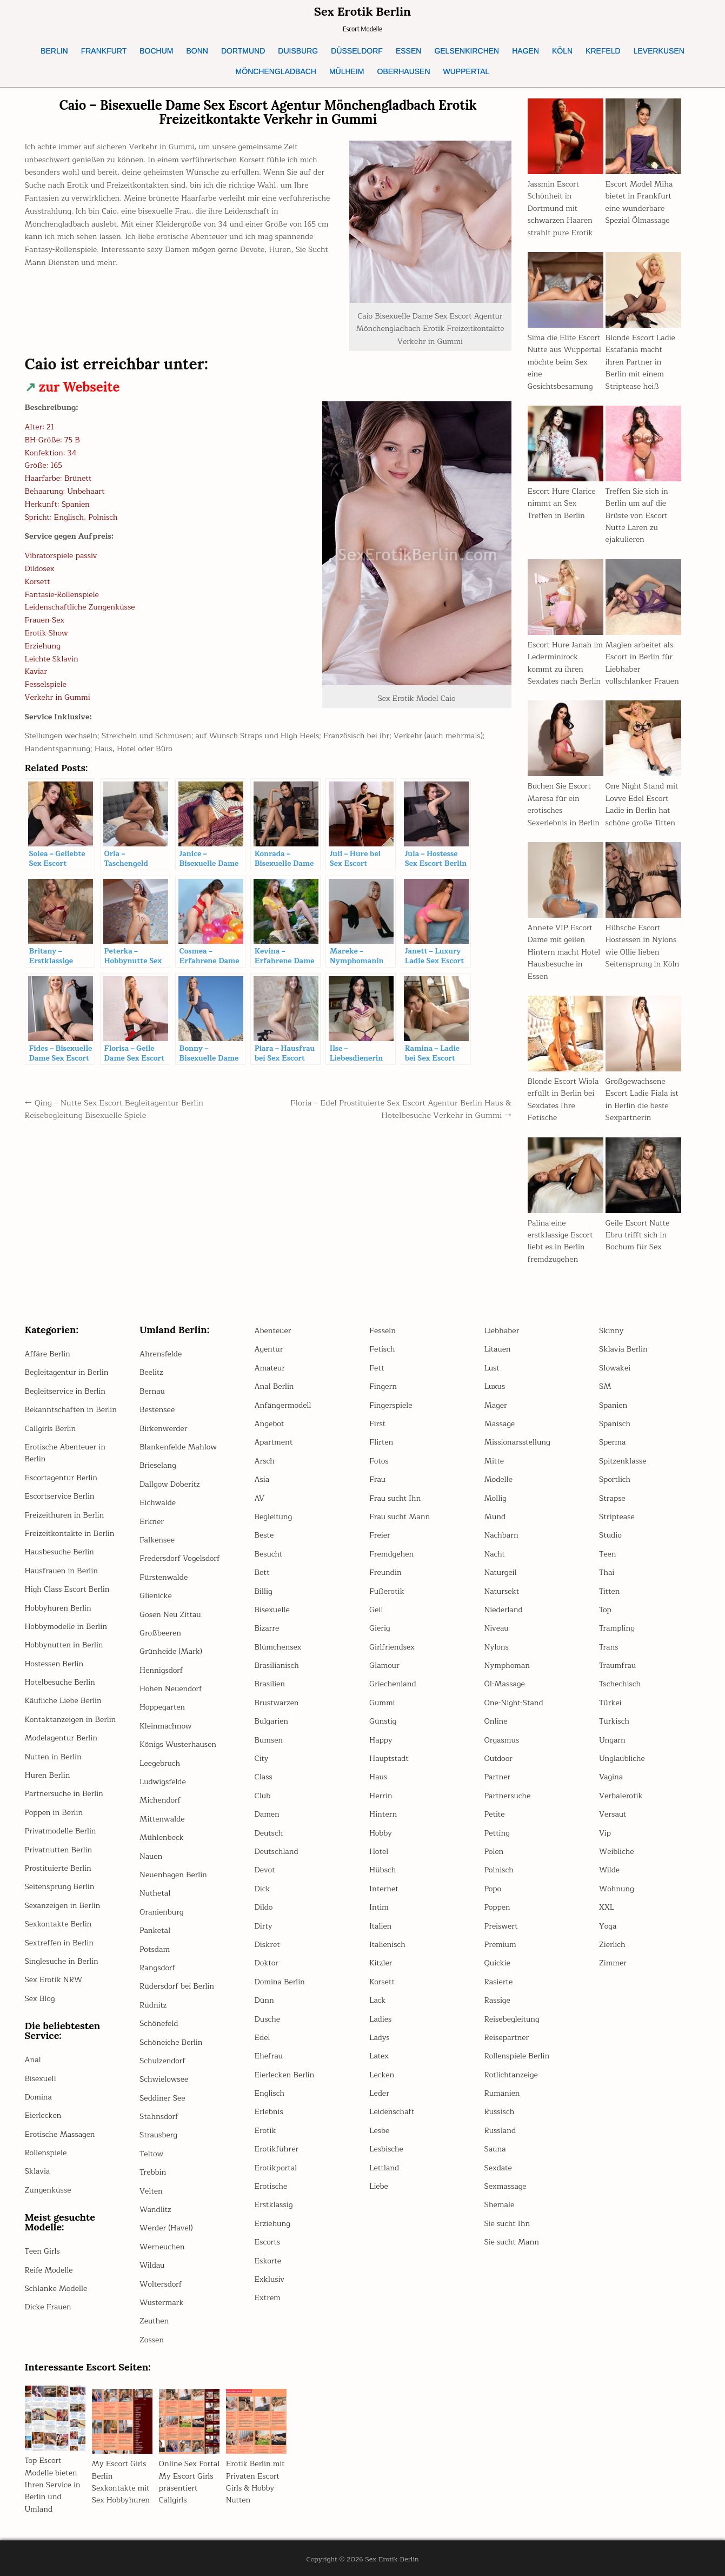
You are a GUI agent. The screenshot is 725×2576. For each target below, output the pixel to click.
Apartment (274, 1442)
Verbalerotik (621, 1796)
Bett (262, 1572)
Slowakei (614, 1368)
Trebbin (152, 2172)
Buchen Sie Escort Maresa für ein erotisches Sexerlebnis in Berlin (564, 804)
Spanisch (614, 1424)
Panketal (154, 1930)
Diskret (267, 1944)
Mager (495, 1405)
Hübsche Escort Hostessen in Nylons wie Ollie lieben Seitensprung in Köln (643, 946)
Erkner (151, 1521)
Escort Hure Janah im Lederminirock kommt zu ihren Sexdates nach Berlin (565, 663)
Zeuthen (154, 2321)
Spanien (613, 1405)
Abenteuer (273, 1331)
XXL (606, 1907)
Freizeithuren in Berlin (64, 1515)
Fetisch (382, 1349)
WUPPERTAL (466, 71)
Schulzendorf (162, 2061)
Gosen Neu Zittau (170, 1614)
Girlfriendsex (392, 1647)
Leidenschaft (391, 2111)
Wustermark (161, 2302)
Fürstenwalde (163, 1577)
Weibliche (616, 1851)
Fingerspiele (390, 1405)
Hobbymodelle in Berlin (66, 1626)
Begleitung (273, 1517)
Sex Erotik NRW (54, 1980)
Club (263, 1796)
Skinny (611, 1331)
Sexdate (498, 2168)
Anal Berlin (274, 1386)
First (377, 1424)
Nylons (496, 1647)
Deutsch (269, 1833)
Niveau (496, 1628)
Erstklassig (274, 2204)
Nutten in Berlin (53, 1757)
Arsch (265, 1461)
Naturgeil (500, 1572)
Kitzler (380, 1963)
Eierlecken (43, 2115)
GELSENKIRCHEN (466, 51)
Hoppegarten (162, 1707)
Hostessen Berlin (54, 1664)
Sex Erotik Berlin (362, 11)
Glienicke (155, 1596)
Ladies (380, 2019)
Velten (151, 2191)
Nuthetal (154, 1893)
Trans (608, 1647)
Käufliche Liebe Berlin (63, 1700)
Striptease (617, 1517)
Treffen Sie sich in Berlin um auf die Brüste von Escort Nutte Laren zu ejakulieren (637, 515)
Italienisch (387, 1944)
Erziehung (272, 2223)
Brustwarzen (277, 1703)
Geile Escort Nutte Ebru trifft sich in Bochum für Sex (638, 1235)
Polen (494, 1851)
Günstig (382, 1721)
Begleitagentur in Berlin (67, 1372)
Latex (379, 2056)
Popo (493, 1889)
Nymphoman (507, 1665)
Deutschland (276, 1851)
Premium (500, 1944)
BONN (197, 51)
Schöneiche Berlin (170, 2042)
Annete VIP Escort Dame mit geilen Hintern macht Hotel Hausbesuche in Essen (564, 952)
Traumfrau (617, 1665)
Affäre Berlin (47, 1354)
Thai (606, 1572)
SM (605, 1386)
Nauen (150, 1856)
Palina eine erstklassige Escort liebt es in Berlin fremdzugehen (560, 1241)
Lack (377, 2000)
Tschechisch (620, 1684)
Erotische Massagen (60, 2134)
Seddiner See (162, 2098)
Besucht (269, 1554)
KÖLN (562, 51)
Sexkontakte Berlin (58, 1924)
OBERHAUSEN (403, 71)
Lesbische (386, 2149)
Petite (494, 1814)
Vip (605, 1833)
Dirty (263, 1926)
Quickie (497, 1963)
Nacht (494, 1554)
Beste (264, 1535)
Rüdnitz (153, 2005)
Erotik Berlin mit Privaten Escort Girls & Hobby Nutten (255, 2482)
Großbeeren (160, 1633)
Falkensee (157, 1540)
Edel (262, 2037)
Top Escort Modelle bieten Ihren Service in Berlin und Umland (53, 2484)
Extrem (268, 2298)
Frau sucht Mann (399, 1517)
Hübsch (382, 1870)
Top (605, 1610)
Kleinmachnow (165, 1726)
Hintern (383, 1814)
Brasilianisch (277, 1665)
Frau (377, 1479)
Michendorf (160, 1800)
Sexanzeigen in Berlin (63, 1905)
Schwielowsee (163, 2079)
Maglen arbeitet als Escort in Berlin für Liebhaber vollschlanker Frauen (642, 663)
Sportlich (614, 1479)
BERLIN (54, 51)
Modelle (498, 1479)
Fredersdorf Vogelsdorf (179, 1558)
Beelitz (151, 1372)
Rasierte (498, 1982)
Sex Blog (40, 1998)
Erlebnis (269, 2111)
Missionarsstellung (517, 1442)
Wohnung (616, 1889)
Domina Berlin (280, 1982)
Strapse (612, 1498)
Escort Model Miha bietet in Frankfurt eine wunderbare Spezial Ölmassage (639, 202)
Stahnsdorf (158, 2116)
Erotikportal (276, 2168)
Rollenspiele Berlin (517, 2056)
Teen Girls (42, 2251)
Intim (379, 1907)
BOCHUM (156, 51)
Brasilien (270, 1684)
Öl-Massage (504, 1684)
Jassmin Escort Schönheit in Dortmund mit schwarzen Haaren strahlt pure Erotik (560, 208)
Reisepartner (506, 2037)
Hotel (378, 1851)
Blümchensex (278, 1647)
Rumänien (502, 2093)
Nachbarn (501, 1535)
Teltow (151, 2154)
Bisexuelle (272, 1610)
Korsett (382, 1982)
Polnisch (499, 1870)
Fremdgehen (391, 1554)
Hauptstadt (389, 1758)
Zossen (151, 2340)
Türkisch (614, 1721)
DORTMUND (243, 51)
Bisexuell (40, 2078)
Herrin (381, 1796)
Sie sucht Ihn (507, 2223)
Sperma (612, 1442)
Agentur (269, 1349)
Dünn (264, 2000)
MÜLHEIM (346, 71)
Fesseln (382, 1331)
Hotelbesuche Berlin (60, 1682)
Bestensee (157, 1409)
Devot (265, 1870)
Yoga (607, 1926)
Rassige (497, 2000)
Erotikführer (277, 2149)
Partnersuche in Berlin (64, 1793)
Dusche (268, 2019)
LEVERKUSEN (659, 51)
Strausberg (158, 2135)
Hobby (380, 1833)
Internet (383, 1889)
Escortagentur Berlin (61, 1478)
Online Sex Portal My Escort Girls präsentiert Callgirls (189, 2482)
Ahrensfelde (160, 1354)
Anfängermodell (283, 1405)
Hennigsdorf (161, 1670)
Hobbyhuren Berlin (58, 1608)
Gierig (379, 1628)
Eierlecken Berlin (285, 2075)
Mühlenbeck (161, 1837)
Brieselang (157, 1465)
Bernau (152, 1391)
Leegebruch (159, 1763)
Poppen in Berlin (54, 1812)
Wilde (609, 1870)
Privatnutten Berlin (58, 1850)
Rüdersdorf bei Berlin (176, 1986)
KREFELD (603, 51)
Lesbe (379, 2130)
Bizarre (267, 1628)
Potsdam (154, 1949)
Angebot (269, 1424)
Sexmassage (505, 2186)
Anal (33, 2060)
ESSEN (408, 51)
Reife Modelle (49, 2270)
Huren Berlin (47, 1775)
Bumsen (269, 1740)
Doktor (266, 1963)
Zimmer (613, 1963)
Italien (380, 1926)
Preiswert (501, 1926)
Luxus (494, 1386)
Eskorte (268, 2261)
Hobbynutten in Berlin (64, 1645)
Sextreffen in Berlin (59, 1943)
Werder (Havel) (166, 2228)
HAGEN (525, 51)
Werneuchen (161, 2247)
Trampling (617, 1628)
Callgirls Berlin (50, 1428)
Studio (610, 1535)
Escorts (268, 2242)
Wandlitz (155, 2209)
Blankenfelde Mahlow (178, 1447)
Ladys (379, 2037)
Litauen (497, 1349)
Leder (379, 2093)
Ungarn (612, 1740)
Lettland (384, 2168)
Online (496, 1721)
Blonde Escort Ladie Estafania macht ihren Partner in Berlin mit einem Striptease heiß (640, 362)
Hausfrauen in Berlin (61, 1571)
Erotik (265, 2130)
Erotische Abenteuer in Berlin (65, 1453)
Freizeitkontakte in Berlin (70, 1533)
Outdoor (498, 1758)
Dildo (264, 1907)
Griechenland (392, 1684)
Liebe (378, 2186)
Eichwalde (157, 1502)
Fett (376, 1368)
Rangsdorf (157, 1968)
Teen (607, 1554)
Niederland (503, 1610)
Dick (262, 1889)
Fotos (379, 1461)
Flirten (381, 1442)
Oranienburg (161, 1912)
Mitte (494, 1461)
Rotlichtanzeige (511, 2075)
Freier (379, 1535)
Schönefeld (158, 2023)
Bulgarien (271, 1721)
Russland (500, 2130)
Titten (609, 1591)
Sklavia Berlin (623, 1349)
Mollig (495, 1498)
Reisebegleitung (512, 2019)
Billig (263, 1591)
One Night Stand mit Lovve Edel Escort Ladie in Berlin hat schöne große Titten (642, 804)
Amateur (270, 1368)
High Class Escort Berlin (67, 1589)
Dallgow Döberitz (169, 1484)
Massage (499, 1424)
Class (263, 1777)
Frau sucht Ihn (395, 1498)
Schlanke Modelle (56, 2288)
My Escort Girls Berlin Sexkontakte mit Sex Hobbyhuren (121, 2482)
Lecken (381, 2075)
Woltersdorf (160, 2284)
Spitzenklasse (623, 1461)
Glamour (384, 1665)
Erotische (271, 2186)
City (262, 1758)
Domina (38, 2097)
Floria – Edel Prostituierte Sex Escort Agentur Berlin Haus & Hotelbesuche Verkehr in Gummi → (400, 1109)
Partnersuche (507, 1796)
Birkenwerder (163, 1428)
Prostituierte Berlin (58, 1868)
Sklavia (37, 2171)
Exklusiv (270, 2279)
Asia (262, 1479)
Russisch (499, 2111)
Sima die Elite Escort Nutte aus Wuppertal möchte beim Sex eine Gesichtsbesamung (564, 362)
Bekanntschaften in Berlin (71, 1409)
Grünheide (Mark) (170, 1651)
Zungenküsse (48, 2190)
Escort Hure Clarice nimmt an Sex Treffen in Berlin (562, 503)
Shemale (499, 2204)
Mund (495, 1517)
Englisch (269, 2093)
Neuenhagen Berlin (173, 1875)
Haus (378, 1777)
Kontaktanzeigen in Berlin (70, 1719)
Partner (497, 1777)
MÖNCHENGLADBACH (276, 71)
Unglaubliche (622, 1758)
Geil (376, 1610)
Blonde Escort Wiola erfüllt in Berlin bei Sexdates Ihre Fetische (563, 1099)
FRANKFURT (104, 51)
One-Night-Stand (513, 1703)
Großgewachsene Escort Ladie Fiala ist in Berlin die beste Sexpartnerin (642, 1099)
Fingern (383, 1386)
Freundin (385, 1572)
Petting (497, 1833)
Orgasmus (502, 1740)
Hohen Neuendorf (170, 1689)
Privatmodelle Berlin (60, 1831)
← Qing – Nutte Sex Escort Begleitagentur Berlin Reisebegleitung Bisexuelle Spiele (114, 1109)
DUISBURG (298, 51)
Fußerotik (386, 1591)
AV (260, 1498)
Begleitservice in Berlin (65, 1391)
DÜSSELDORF (357, 51)
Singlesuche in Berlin (61, 1961)
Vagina (611, 1777)
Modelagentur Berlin (61, 1738)
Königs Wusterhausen (177, 1744)
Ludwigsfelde (162, 1782)
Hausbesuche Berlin (59, 1552)
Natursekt (502, 1591)
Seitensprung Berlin (60, 1886)
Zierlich (612, 1944)
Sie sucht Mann (511, 2242)
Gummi (382, 1703)
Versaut (612, 1814)
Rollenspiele (46, 2153)
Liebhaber (502, 1331)
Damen (267, 1814)
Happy (381, 1740)
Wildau (151, 2265)
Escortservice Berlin (60, 1496)
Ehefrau (269, 2056)
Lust (492, 1368)
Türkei (610, 1703)
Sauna (495, 2149)
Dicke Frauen (48, 2307)
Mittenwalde (162, 1819)
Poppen (497, 1907)
